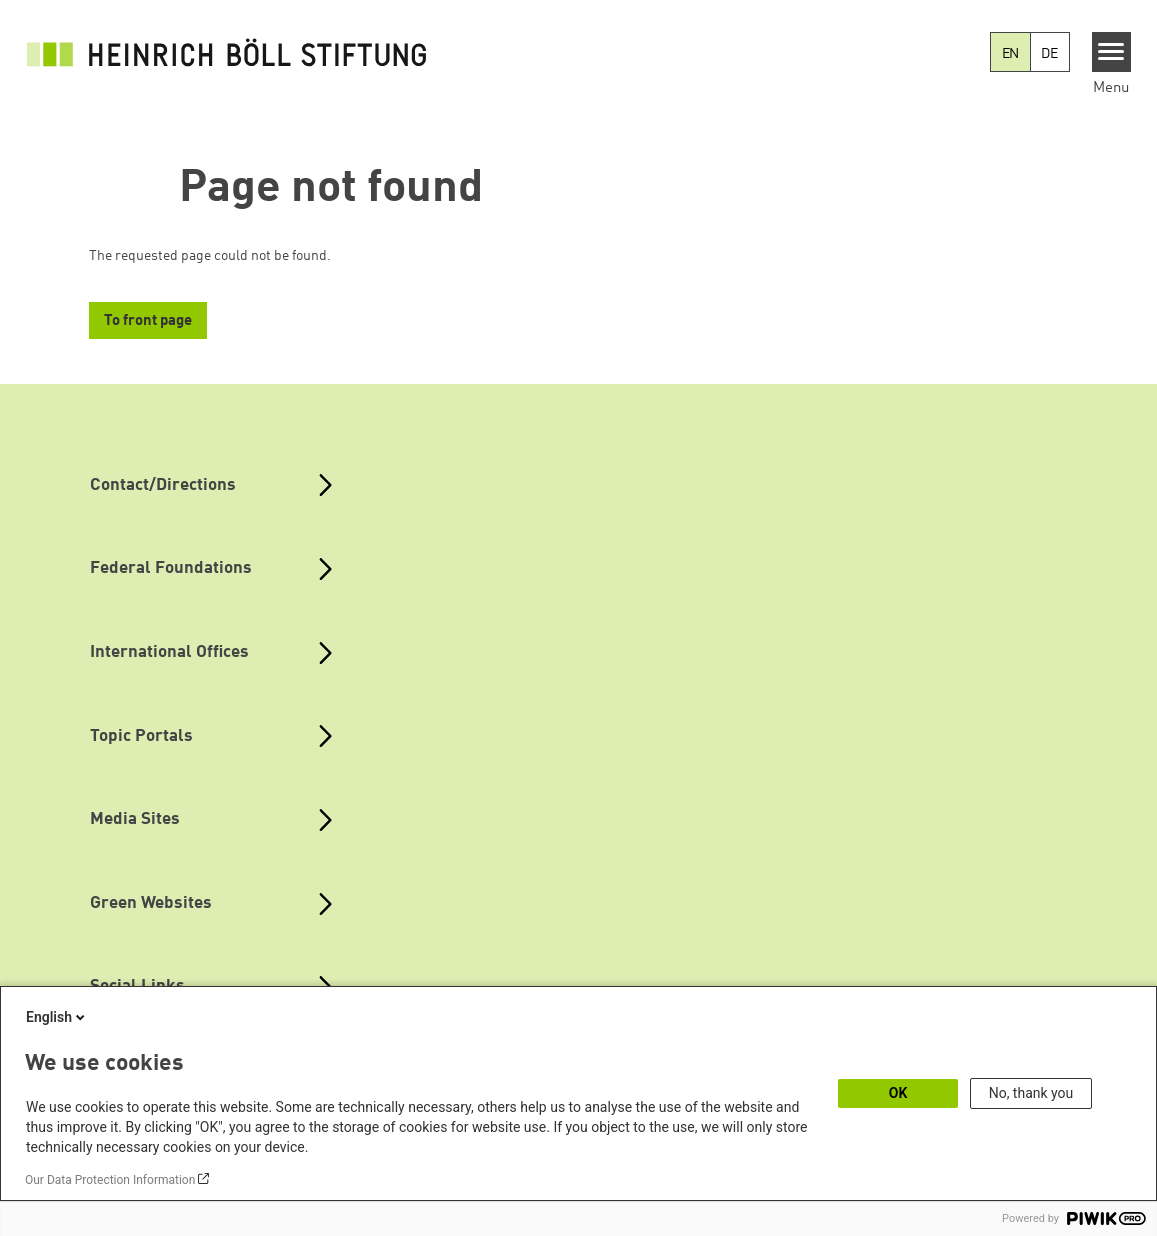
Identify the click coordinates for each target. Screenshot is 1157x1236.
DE (1049, 54)
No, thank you (1031, 1093)
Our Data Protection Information (110, 1180)
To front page (148, 321)
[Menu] (1111, 52)
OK (898, 1093)
